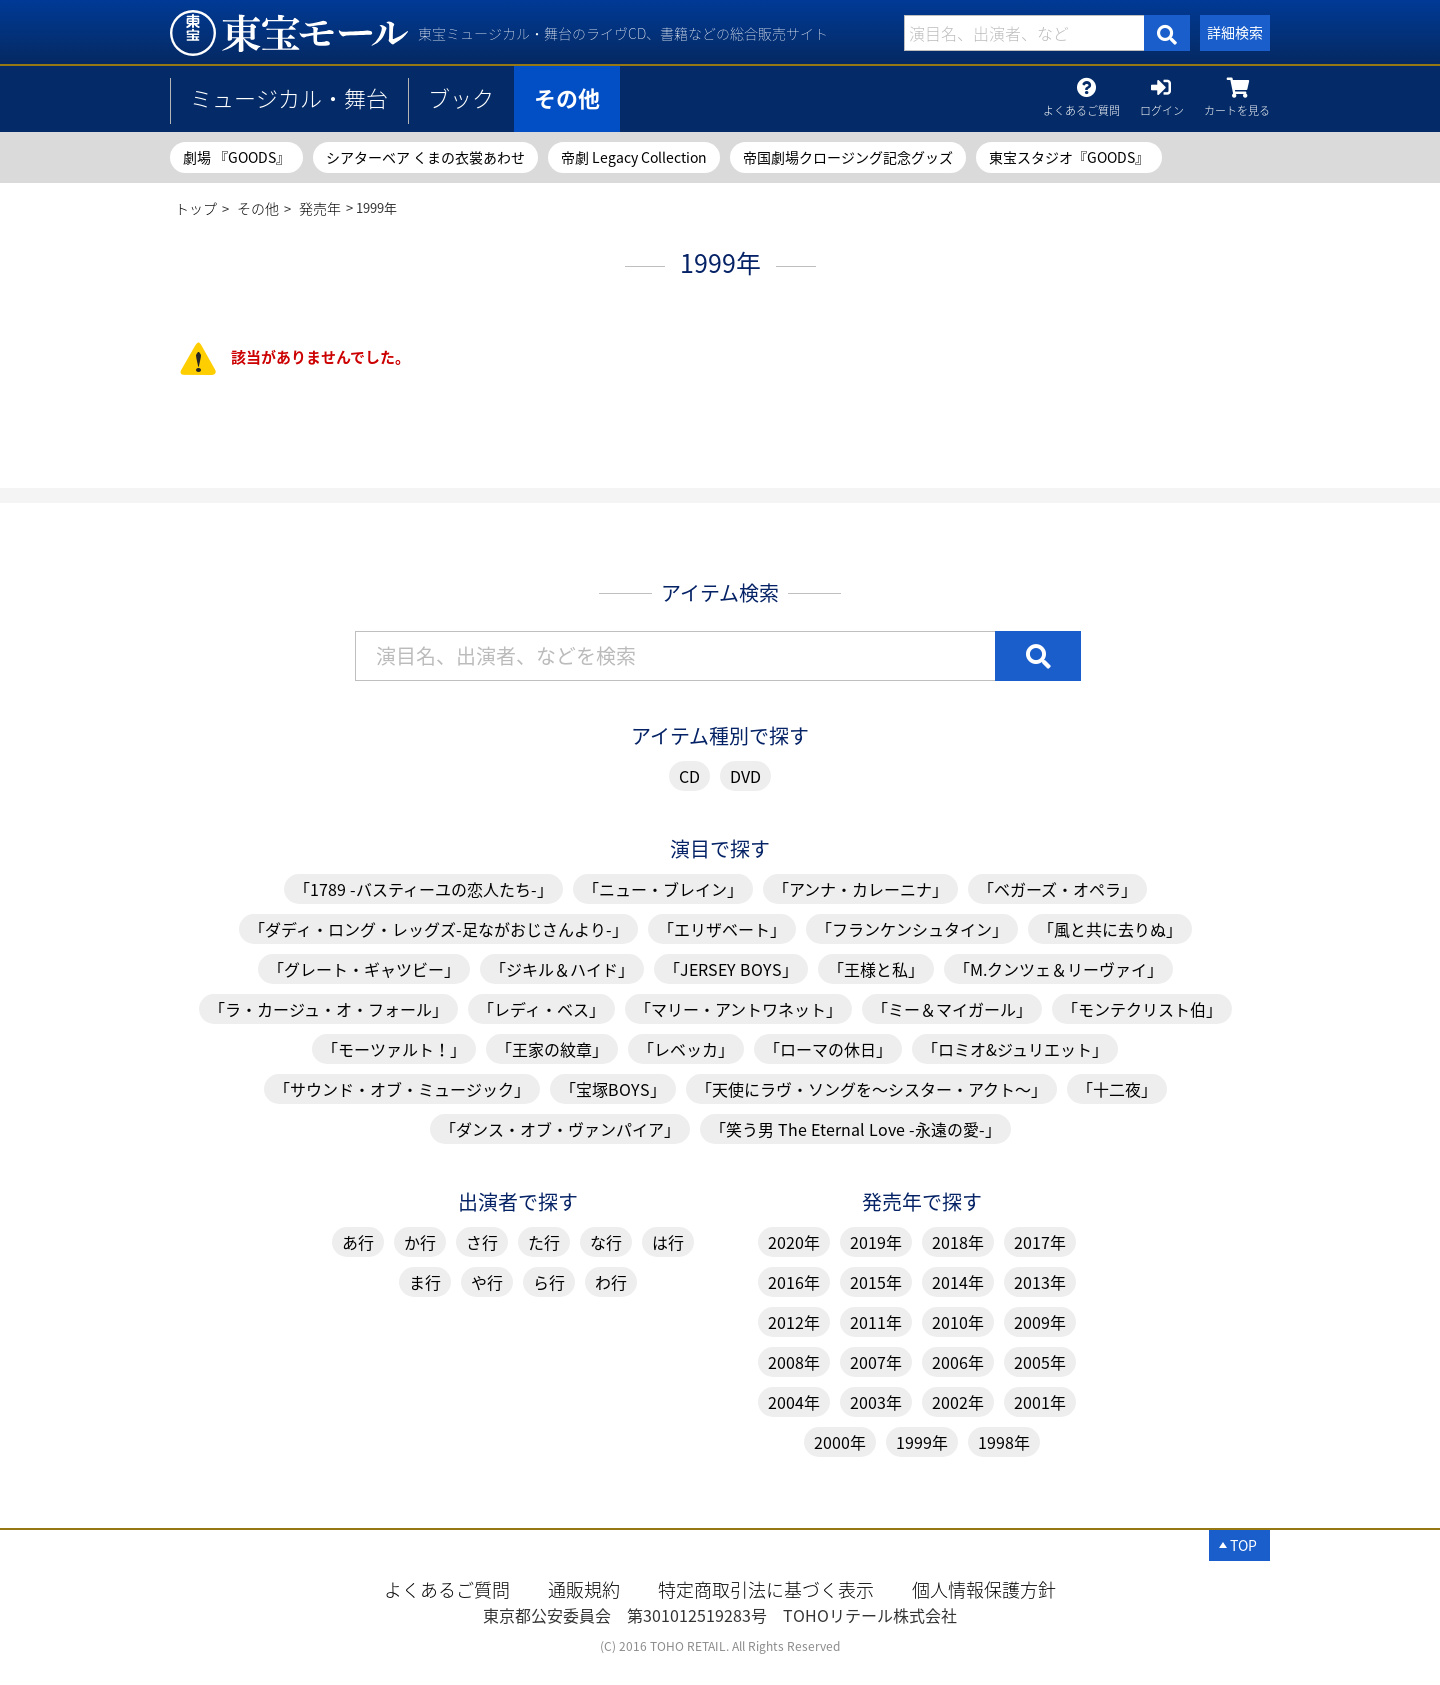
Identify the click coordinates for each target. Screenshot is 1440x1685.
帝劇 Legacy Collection (634, 157)
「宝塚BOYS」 (613, 1089)
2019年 (876, 1242)
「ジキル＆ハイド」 (562, 969)
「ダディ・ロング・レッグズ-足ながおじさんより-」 (438, 929)
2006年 (958, 1362)
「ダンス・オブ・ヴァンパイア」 (560, 1129)
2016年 (794, 1282)
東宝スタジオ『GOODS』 (1069, 157)
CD (689, 776)
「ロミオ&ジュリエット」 (1015, 1049)
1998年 (1004, 1442)
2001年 (1040, 1402)
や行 (487, 1282)
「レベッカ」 (686, 1049)
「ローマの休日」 (828, 1049)
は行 (668, 1242)
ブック (461, 97)
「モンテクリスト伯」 (1142, 1009)
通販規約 (584, 1589)
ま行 (425, 1282)
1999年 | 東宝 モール (289, 33)
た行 (544, 1242)
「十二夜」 (1117, 1089)
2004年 (794, 1402)
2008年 (794, 1362)
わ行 (611, 1282)
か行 (420, 1242)
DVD (745, 776)
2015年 (876, 1282)
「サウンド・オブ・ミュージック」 (402, 1089)
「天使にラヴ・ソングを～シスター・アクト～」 (871, 1089)
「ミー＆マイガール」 (952, 1009)
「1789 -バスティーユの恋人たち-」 (423, 889)
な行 (606, 1242)
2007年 (876, 1362)
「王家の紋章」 (552, 1049)
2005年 (1040, 1362)
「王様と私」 (876, 969)
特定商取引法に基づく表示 (766, 1589)
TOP (1243, 1545)
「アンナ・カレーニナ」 (860, 889)
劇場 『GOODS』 (236, 157)
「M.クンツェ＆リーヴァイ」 (1058, 969)
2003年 (876, 1402)
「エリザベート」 (722, 929)
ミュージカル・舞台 (289, 97)
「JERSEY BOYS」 (731, 969)
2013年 (1040, 1282)
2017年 (1040, 1242)
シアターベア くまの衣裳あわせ (425, 157)
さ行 (482, 1242)
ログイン (1162, 106)
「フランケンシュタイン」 (912, 929)
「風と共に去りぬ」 (1110, 929)
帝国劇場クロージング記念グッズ (848, 157)
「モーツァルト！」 (394, 1049)
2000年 (840, 1442)
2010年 (958, 1322)
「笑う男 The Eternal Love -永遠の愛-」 (855, 1129)
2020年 (794, 1242)
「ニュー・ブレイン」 (663, 889)
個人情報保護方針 (984, 1589)
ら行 (549, 1282)
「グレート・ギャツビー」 (364, 969)
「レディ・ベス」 (541, 1009)
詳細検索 (1235, 32)
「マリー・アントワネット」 (738, 1009)
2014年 (958, 1282)
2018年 (958, 1242)
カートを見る (1237, 106)
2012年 (794, 1322)
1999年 (922, 1442)
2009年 (1040, 1322)
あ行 (358, 1242)
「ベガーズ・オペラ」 (1057, 889)
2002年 (958, 1402)
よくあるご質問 (1081, 106)
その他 (567, 97)
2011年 (876, 1322)
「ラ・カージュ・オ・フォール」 (328, 1009)
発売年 (320, 208)
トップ (196, 208)
